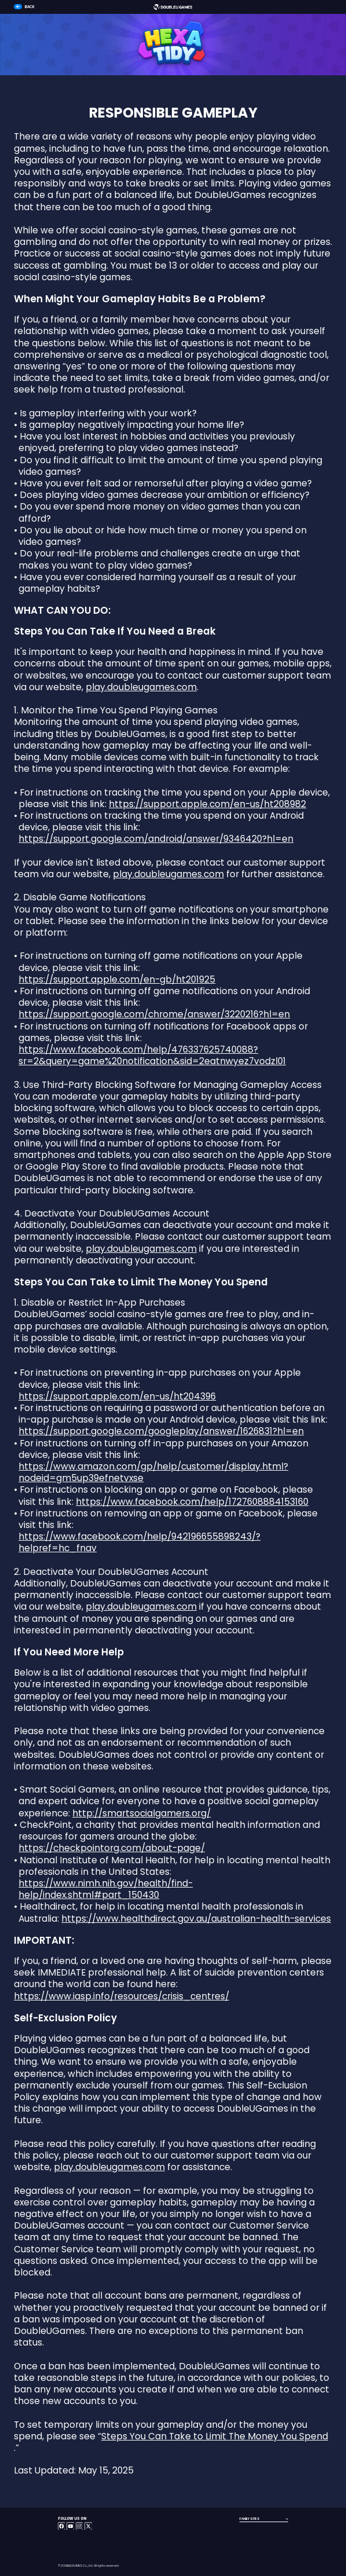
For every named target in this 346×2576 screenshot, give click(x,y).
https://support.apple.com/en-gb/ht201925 (117, 979)
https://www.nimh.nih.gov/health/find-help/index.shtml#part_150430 (106, 1889)
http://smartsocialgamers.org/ (141, 1813)
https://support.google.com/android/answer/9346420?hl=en (156, 839)
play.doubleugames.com (141, 687)
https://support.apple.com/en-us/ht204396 (117, 1396)
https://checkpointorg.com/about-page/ (112, 1848)
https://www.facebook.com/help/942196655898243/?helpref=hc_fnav (139, 1542)
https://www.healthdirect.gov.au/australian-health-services (196, 1919)
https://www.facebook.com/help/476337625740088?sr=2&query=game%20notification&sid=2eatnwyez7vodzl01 (152, 1055)
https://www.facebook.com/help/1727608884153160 (192, 1502)
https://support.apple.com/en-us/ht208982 (207, 804)
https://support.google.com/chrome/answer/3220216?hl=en (154, 1014)
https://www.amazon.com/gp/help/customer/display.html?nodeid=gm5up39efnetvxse (153, 1472)
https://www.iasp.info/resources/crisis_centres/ (121, 1996)
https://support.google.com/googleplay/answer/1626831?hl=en (161, 1431)
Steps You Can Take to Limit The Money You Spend (214, 2436)
